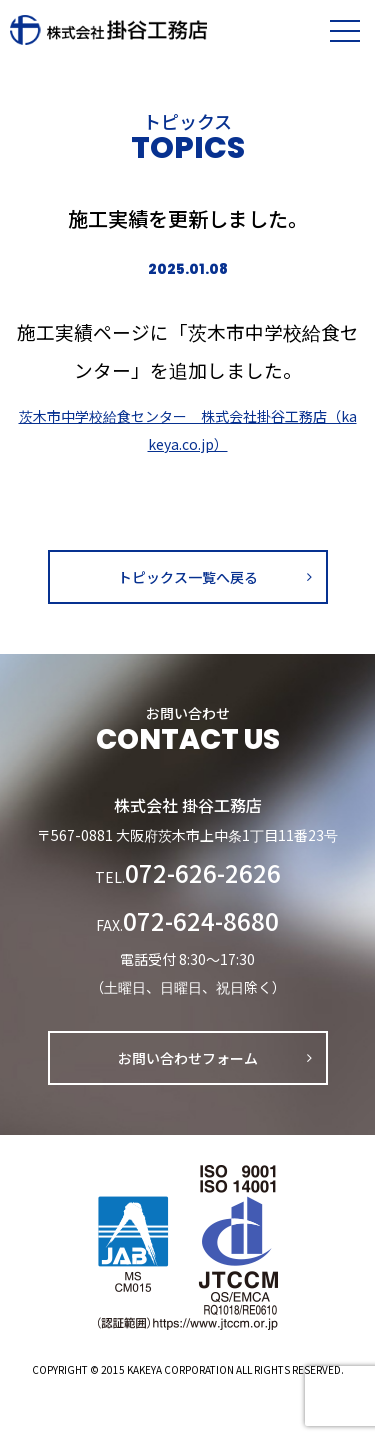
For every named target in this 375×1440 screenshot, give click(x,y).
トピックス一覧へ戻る (188, 577)
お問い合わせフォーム (188, 1058)
